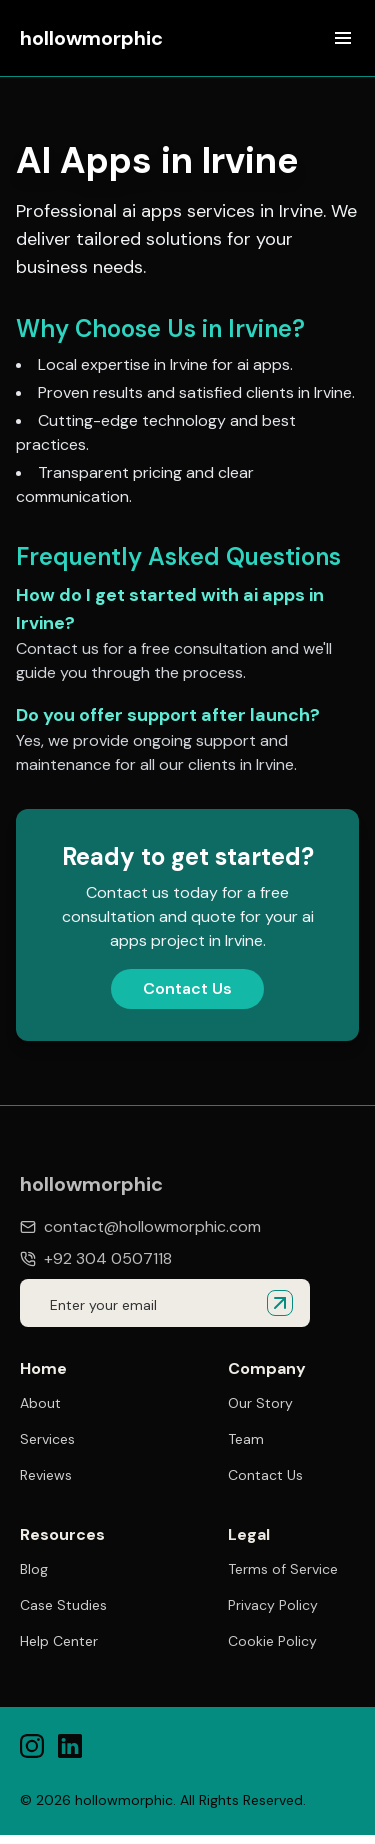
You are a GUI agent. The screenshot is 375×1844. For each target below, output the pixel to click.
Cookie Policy (272, 1644)
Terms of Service (283, 1572)
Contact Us (187, 988)
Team (246, 1439)
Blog (34, 1569)
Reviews (46, 1475)
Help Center (59, 1641)
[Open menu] (343, 38)
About (40, 1403)
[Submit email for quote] (280, 1303)
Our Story (260, 1403)
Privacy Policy (273, 1608)
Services (47, 1439)
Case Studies (63, 1605)
